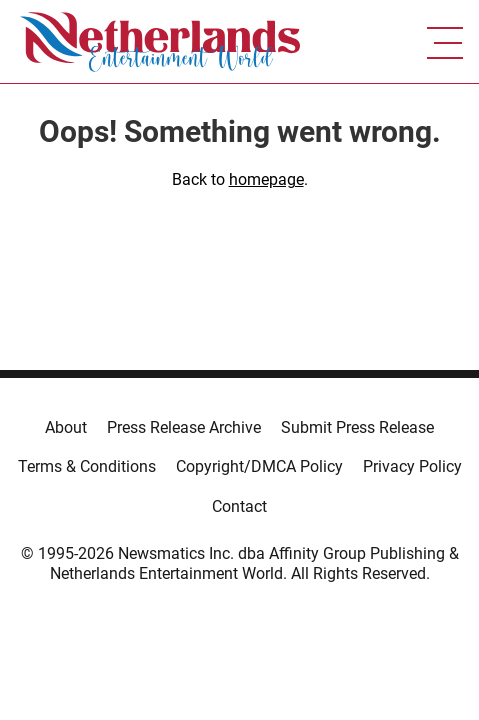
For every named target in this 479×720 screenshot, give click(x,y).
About (66, 427)
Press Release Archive (184, 427)
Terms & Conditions (87, 466)
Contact (239, 506)
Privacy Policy (412, 466)
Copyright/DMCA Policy (259, 466)
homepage (266, 179)
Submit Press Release (357, 427)
